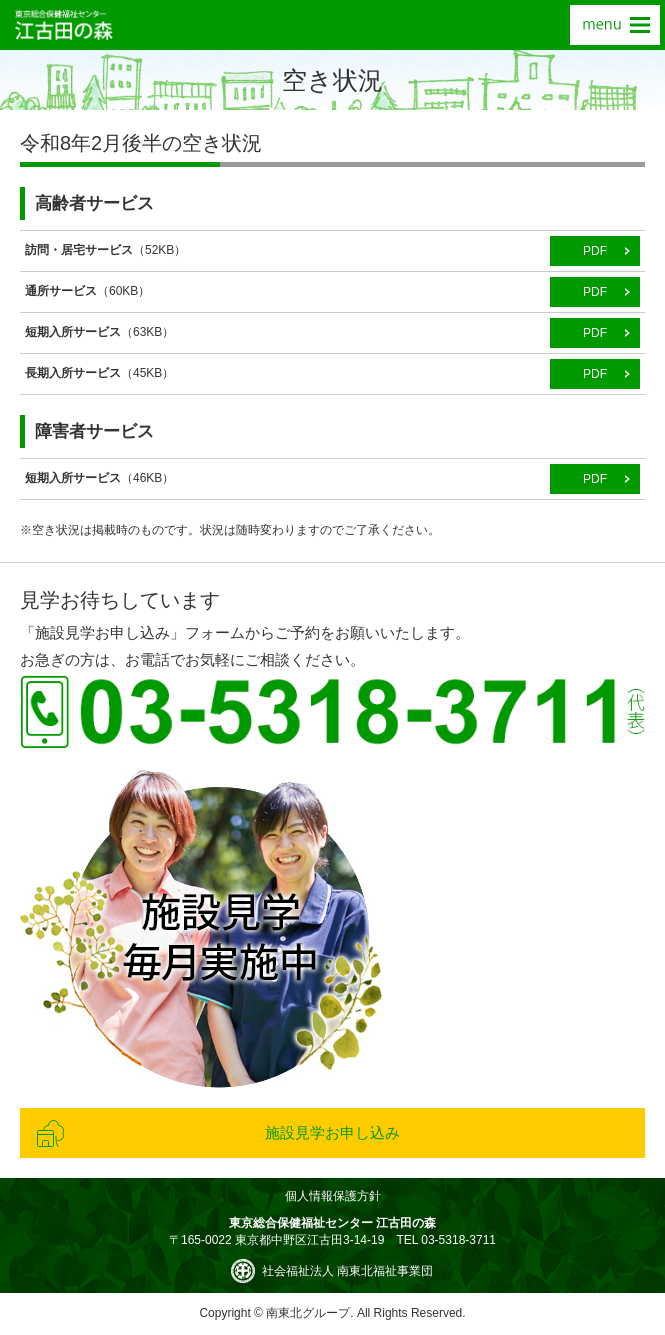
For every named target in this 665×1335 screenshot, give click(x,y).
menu (615, 25)
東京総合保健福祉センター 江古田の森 (64, 25)
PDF (595, 251)
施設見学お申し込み (332, 1132)
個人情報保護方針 (333, 1196)
